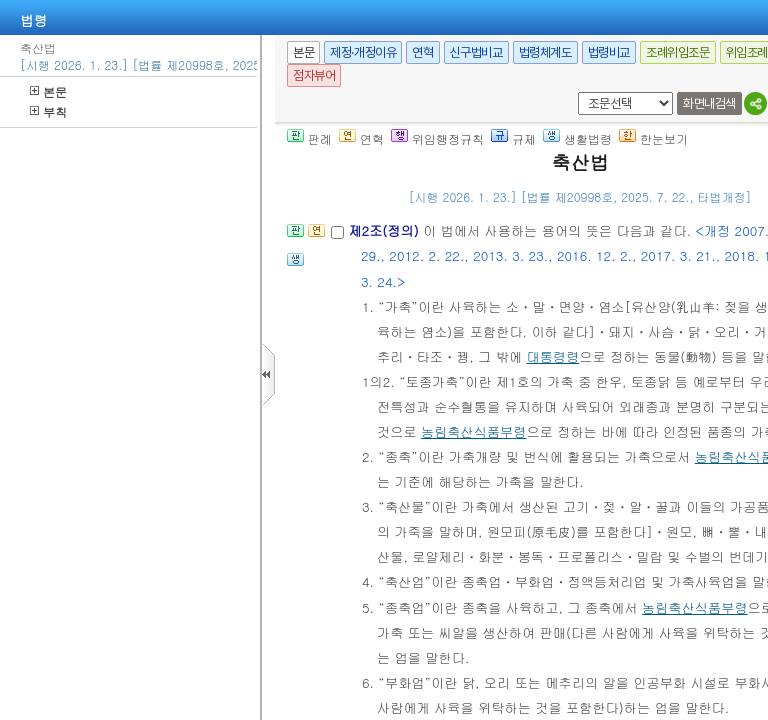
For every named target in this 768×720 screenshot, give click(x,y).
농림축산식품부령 (474, 431)
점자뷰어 (314, 75)
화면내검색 (709, 103)
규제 (513, 138)
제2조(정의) (385, 230)
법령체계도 (545, 52)
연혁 (422, 52)
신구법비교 (476, 52)
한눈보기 (653, 138)
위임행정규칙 (437, 138)
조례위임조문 (678, 52)
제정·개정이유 (363, 52)
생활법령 (577, 138)
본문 (48, 91)
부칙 (48, 111)
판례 (309, 138)
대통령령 (552, 356)
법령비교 (609, 52)
